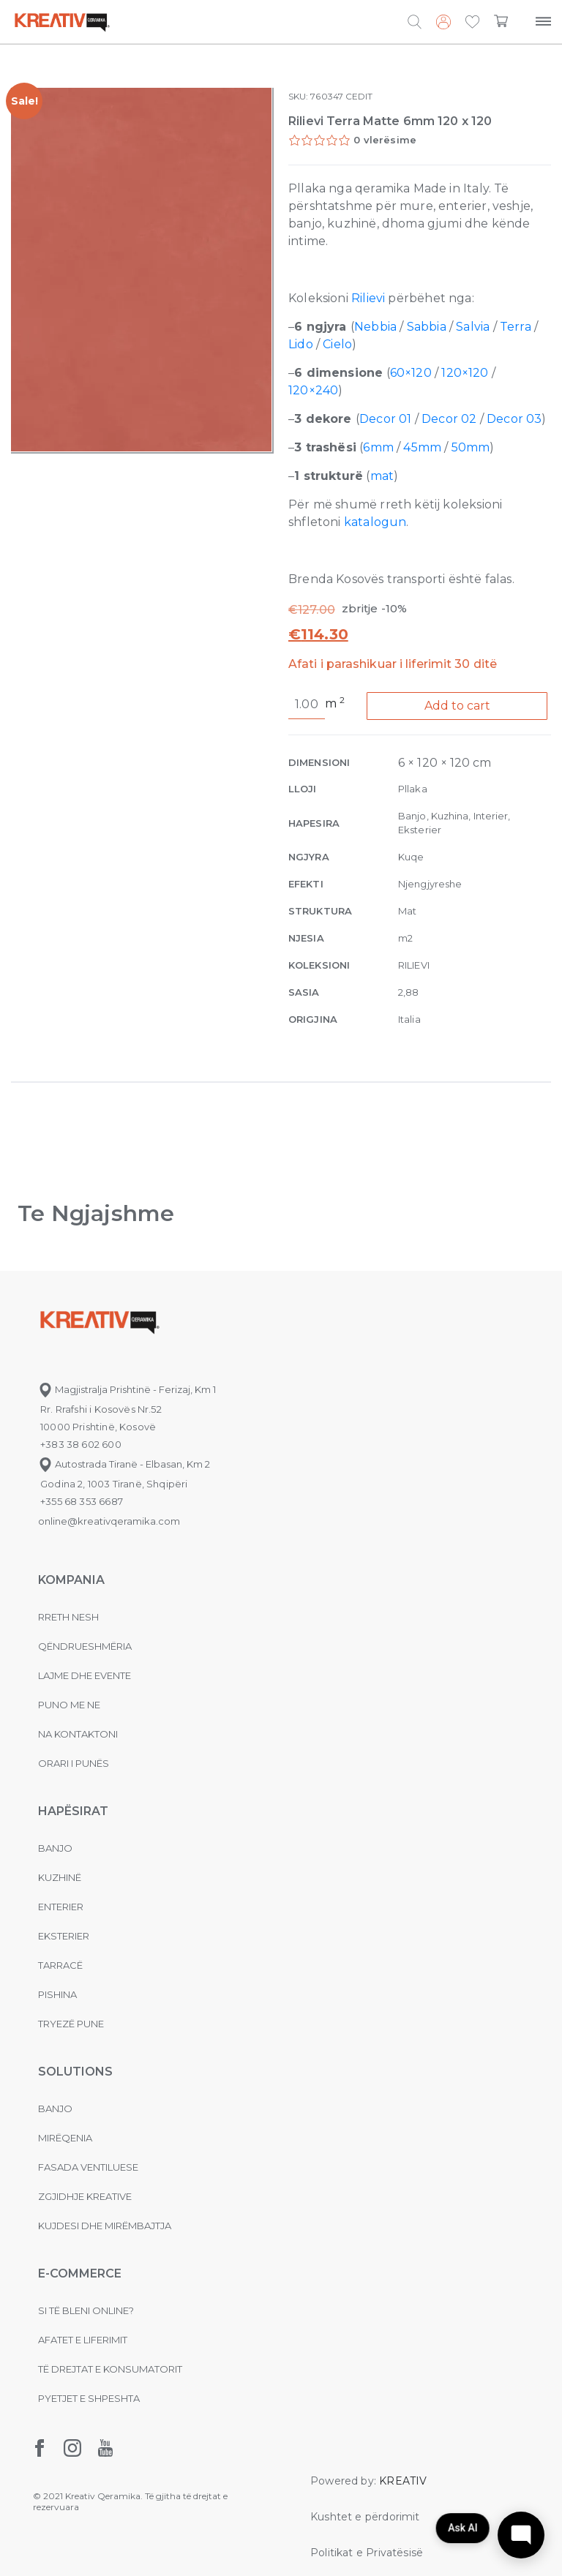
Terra (515, 327)
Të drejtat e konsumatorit (110, 2369)
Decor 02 (449, 419)
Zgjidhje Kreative (85, 2196)
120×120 (464, 373)
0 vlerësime (384, 140)
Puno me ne (69, 1705)
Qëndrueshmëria (85, 1646)
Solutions (75, 2072)
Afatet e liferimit (82, 2340)
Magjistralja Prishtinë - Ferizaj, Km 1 (127, 1389)
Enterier (60, 1906)
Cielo (337, 344)
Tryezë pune (71, 2023)
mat (382, 476)
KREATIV (403, 2480)
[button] (472, 22)
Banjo (55, 1848)
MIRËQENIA (65, 2138)
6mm (378, 447)
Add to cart (457, 706)
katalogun (375, 522)
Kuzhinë (59, 1877)
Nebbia (375, 327)
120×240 (313, 390)
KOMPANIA (71, 1580)
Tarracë (60, 1965)
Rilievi (368, 298)
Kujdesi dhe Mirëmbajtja (104, 2225)
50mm (471, 447)
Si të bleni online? (86, 2310)
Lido (300, 344)
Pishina (57, 1994)
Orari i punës (73, 1763)
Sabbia (426, 327)
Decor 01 (385, 419)
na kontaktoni (78, 1734)
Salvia (473, 327)
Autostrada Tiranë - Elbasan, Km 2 (124, 1464)
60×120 (411, 373)
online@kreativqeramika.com (109, 1521)
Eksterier (63, 1936)
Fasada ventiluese (88, 2167)
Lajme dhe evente (84, 1675)
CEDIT (358, 96)
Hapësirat (73, 1811)
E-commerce (79, 2273)
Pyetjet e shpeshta (89, 2398)
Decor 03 (514, 419)
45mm (422, 447)
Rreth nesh (68, 1617)
